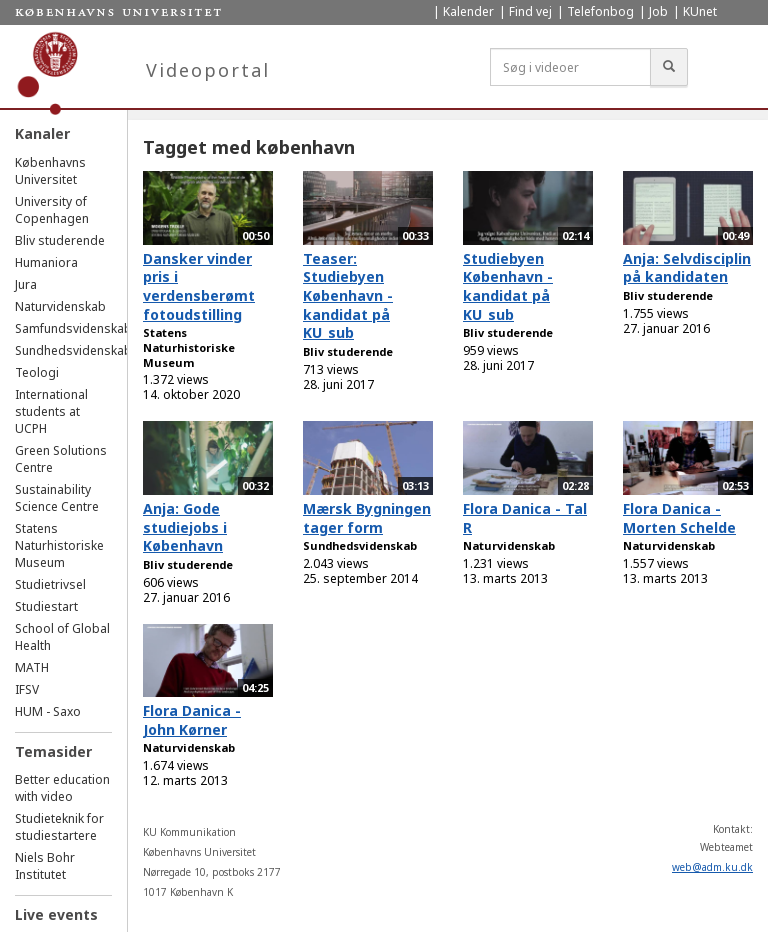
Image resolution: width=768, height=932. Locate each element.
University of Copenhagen (52, 210)
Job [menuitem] (658, 11)
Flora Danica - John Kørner (192, 720)
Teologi (37, 372)
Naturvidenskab (60, 306)
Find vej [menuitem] (530, 11)
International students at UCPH (51, 411)
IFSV (27, 689)
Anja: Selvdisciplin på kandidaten (687, 268)
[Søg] (669, 67)
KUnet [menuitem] (700, 11)
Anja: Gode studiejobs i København (185, 527)
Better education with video (62, 788)
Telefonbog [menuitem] (600, 11)
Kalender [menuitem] (468, 11)
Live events (56, 914)
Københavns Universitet (50, 171)
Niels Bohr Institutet (45, 866)
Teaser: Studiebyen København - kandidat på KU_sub (348, 296)
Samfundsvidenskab (73, 328)
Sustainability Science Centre (57, 498)
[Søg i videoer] (570, 67)
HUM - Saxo (48, 711)
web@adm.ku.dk (712, 867)
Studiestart (46, 606)
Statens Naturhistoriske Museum (59, 545)
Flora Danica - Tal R (525, 518)
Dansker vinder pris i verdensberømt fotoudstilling (199, 286)
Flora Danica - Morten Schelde (679, 518)
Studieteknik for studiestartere (59, 827)
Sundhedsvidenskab (73, 350)
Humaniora (46, 262)
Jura (26, 284)
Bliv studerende (60, 240)
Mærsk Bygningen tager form (367, 518)
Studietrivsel (50, 584)
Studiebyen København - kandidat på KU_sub (508, 286)
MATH (32, 667)
